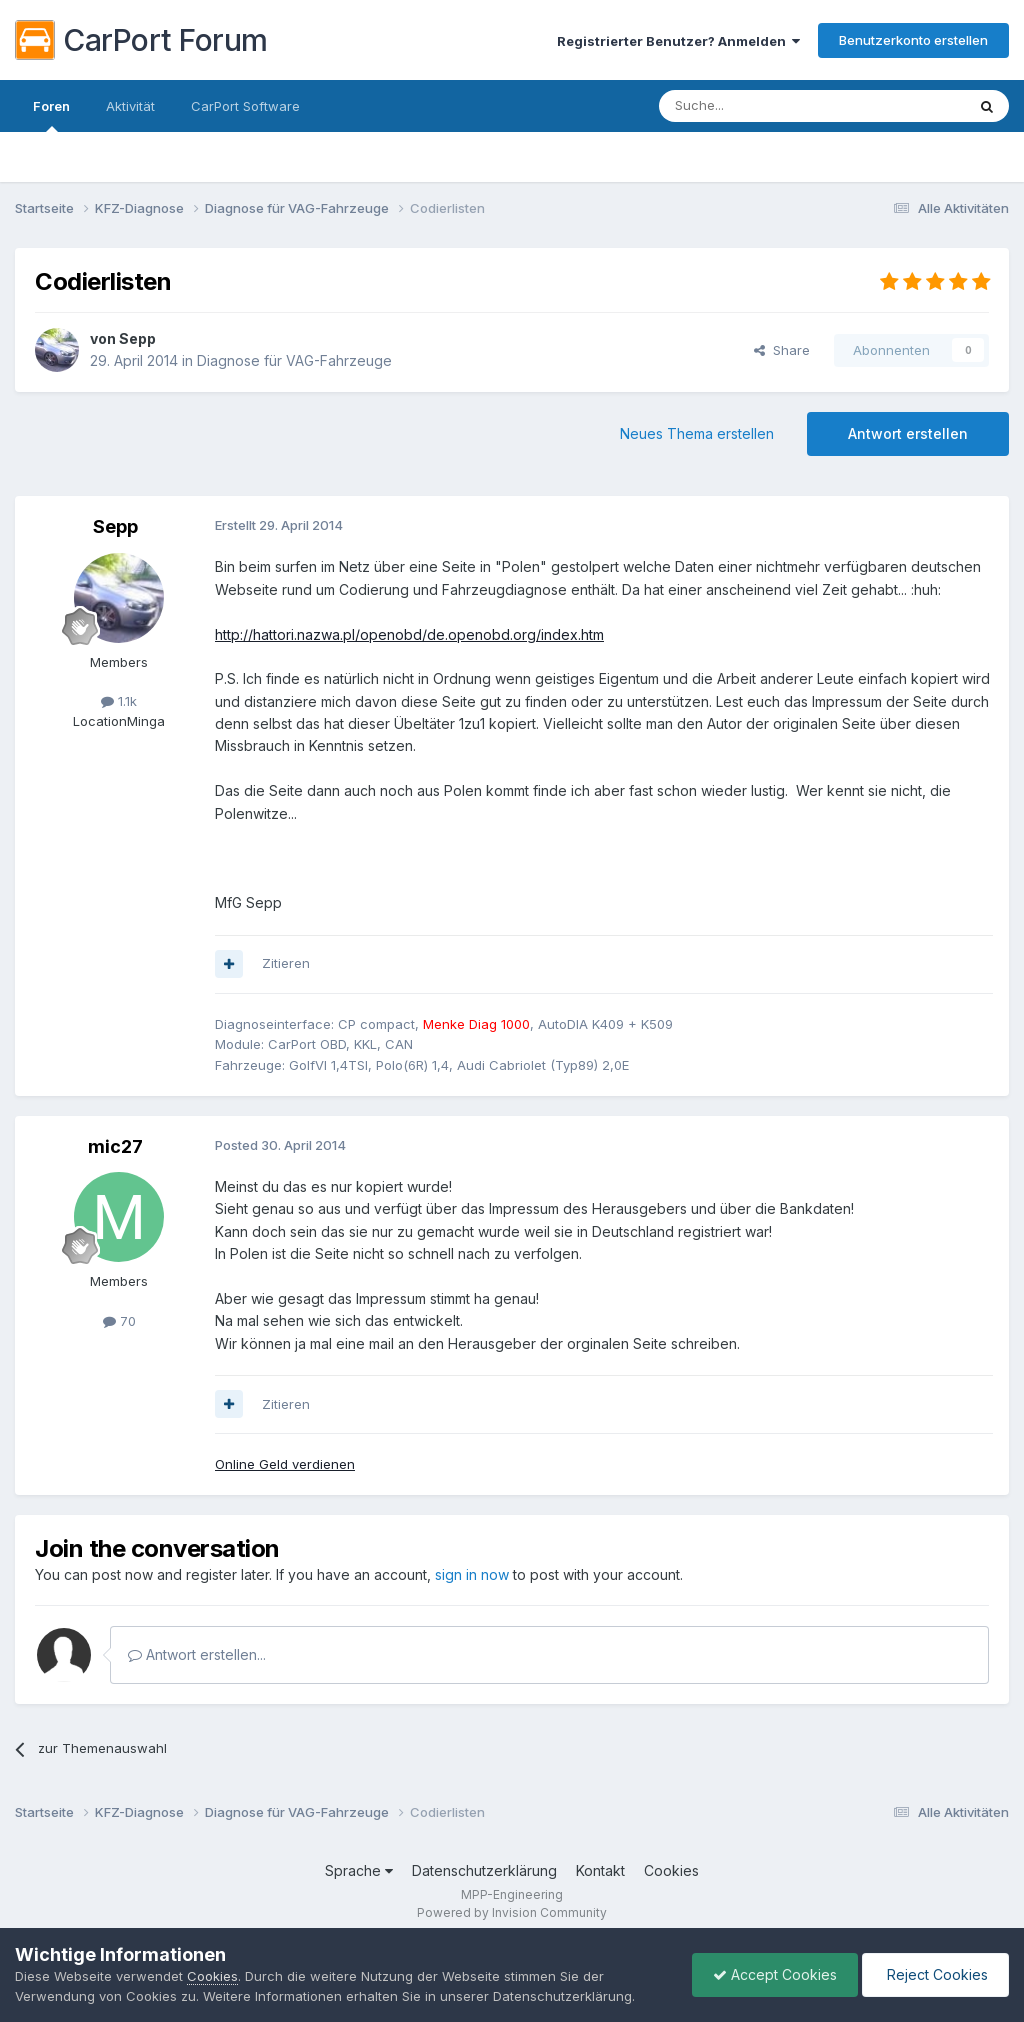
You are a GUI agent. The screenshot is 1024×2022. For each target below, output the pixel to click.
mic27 (115, 1146)
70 (119, 1321)
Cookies (671, 1870)
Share (782, 350)
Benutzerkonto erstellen (913, 40)
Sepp (137, 338)
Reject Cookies (935, 1974)
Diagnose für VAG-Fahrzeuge (294, 360)
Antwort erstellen (908, 433)
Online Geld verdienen (285, 1464)
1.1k (119, 701)
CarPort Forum (141, 40)
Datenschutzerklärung (484, 1870)
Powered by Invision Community (512, 1912)
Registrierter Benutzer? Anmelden (678, 41)
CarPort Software (245, 106)
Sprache (359, 1870)
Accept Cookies (775, 1974)
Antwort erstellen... (197, 1654)
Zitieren (286, 963)
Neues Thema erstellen (697, 433)
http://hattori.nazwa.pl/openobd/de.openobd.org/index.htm (409, 634)
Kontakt (600, 1870)
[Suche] (761, 106)
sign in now (472, 1574)
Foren (51, 115)
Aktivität (130, 106)
